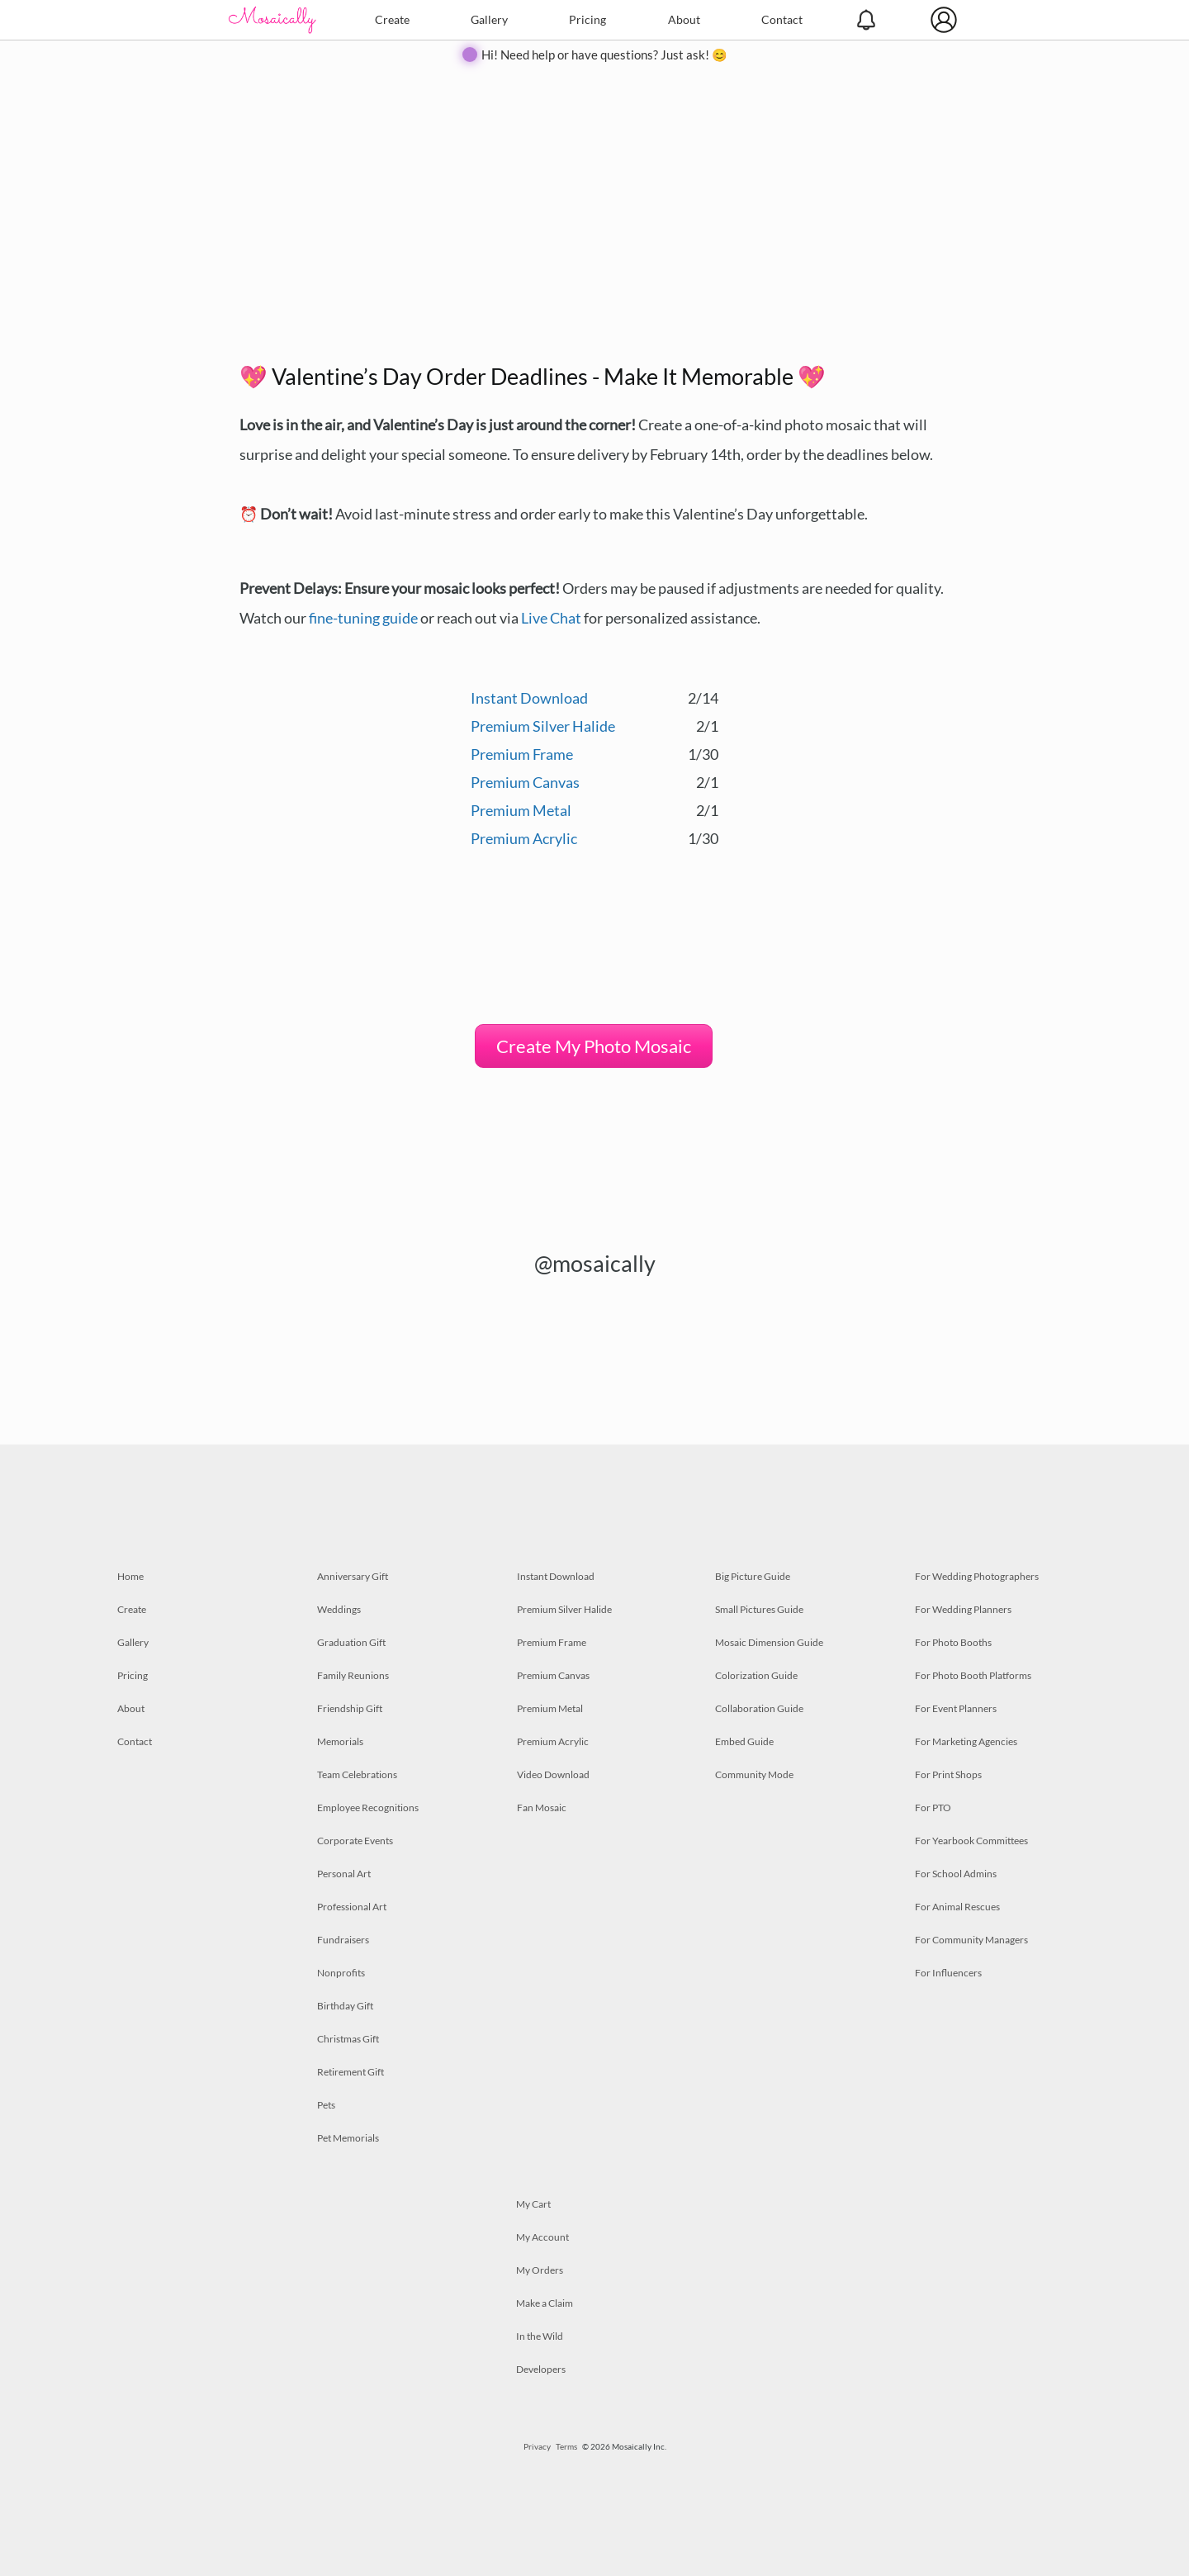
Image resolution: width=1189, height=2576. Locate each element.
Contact (782, 19)
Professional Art (351, 1906)
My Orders (539, 2270)
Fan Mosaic (541, 1807)
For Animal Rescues (957, 1906)
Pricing (587, 19)
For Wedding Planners (963, 1609)
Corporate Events (355, 1840)
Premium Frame (522, 754)
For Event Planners (956, 1708)
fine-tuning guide (363, 618)
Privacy (537, 2446)
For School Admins (956, 1873)
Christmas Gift (348, 2039)
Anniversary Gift (352, 1576)
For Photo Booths (953, 1642)
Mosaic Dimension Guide (769, 1642)
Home (130, 1576)
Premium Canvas (525, 782)
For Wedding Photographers (977, 1576)
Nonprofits (341, 1972)
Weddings (339, 1609)
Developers (541, 2369)
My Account (542, 2237)
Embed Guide (744, 1741)
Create (392, 19)
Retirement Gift (350, 2072)
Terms (566, 2446)
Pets (326, 2105)
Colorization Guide (756, 1675)
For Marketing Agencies (966, 1741)
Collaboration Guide (759, 1708)
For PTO (933, 1807)
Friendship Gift (349, 1708)
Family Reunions (353, 1675)
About (684, 19)
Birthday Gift (345, 2006)
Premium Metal (521, 810)
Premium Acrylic (524, 838)
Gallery (489, 19)
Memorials (340, 1741)
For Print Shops (948, 1774)
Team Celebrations (357, 1774)
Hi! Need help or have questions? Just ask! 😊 (604, 54)
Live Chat (551, 618)
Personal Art (344, 1873)
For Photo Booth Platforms (973, 1675)
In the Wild (539, 2336)
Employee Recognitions (368, 1807)
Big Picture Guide (752, 1576)
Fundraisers (343, 1939)
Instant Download (529, 698)
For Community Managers (971, 1939)
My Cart (533, 2204)
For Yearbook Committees (971, 1840)
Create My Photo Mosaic (593, 1046)
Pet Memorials (348, 2138)
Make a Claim (544, 2303)
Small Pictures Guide (759, 1609)
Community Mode (754, 1774)
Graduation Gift (351, 1642)
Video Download (553, 1774)
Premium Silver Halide (543, 726)
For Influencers (948, 1972)
